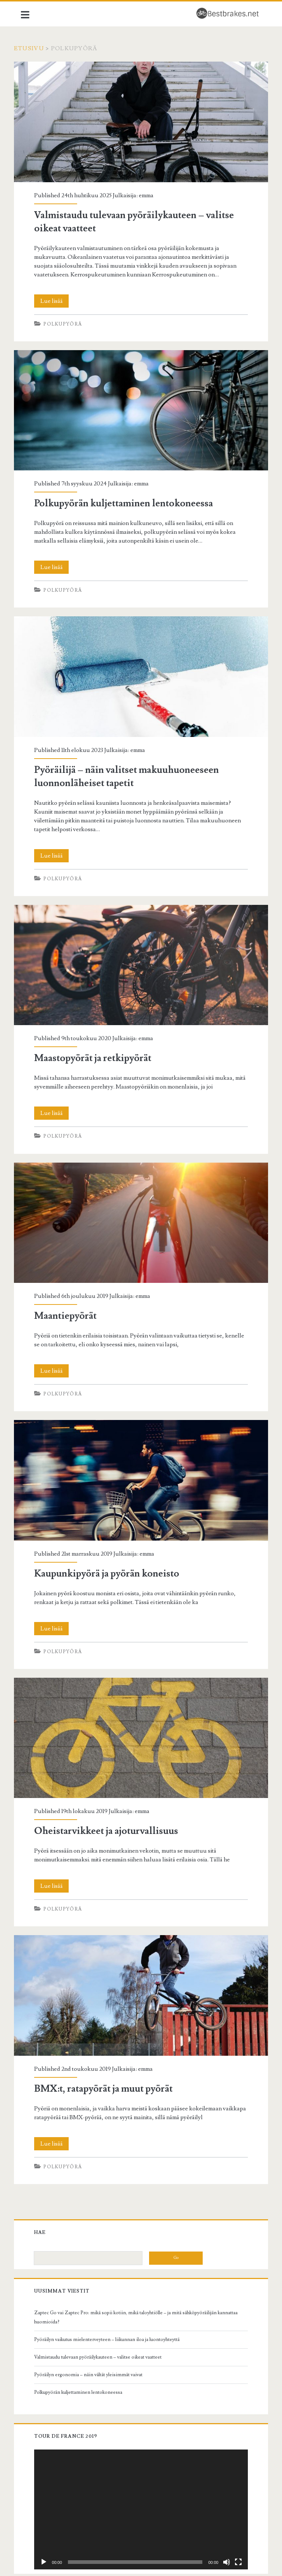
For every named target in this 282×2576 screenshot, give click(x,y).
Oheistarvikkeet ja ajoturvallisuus (141, 1704)
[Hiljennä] (220, 2511)
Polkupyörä (68, 326)
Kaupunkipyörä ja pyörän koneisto (141, 1453)
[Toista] (49, 2511)
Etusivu (36, 48)
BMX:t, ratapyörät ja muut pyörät (141, 1955)
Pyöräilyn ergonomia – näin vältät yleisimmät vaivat (94, 2331)
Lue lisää (60, 303)
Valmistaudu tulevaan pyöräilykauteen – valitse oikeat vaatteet (141, 119)
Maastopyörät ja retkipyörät (141, 951)
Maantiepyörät (141, 1202)
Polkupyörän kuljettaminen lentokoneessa (141, 409)
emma (152, 188)
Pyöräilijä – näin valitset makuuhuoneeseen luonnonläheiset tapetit (141, 669)
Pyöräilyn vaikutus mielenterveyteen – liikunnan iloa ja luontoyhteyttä (112, 2295)
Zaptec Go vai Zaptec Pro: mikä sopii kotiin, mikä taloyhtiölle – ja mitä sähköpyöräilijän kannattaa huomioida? (131, 2273)
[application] (141, 2462)
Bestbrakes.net (141, 2558)
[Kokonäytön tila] (232, 2511)
